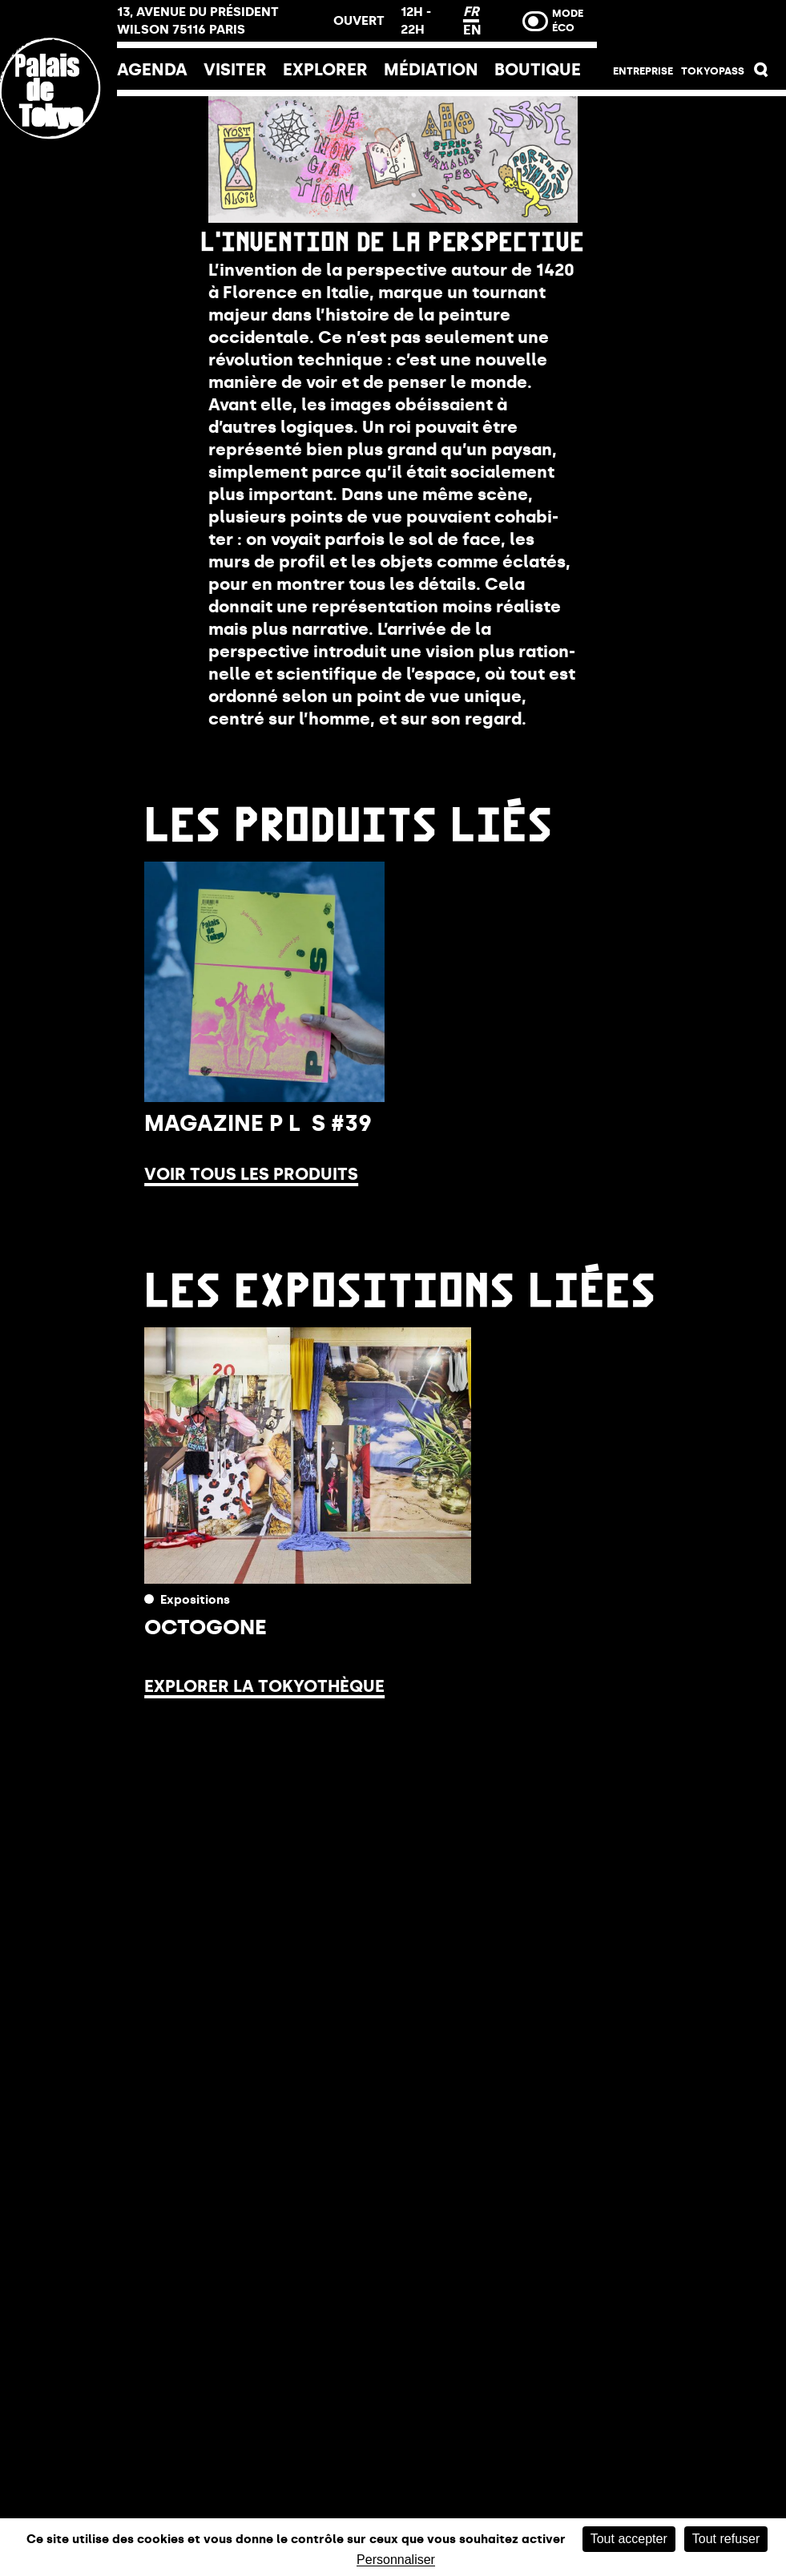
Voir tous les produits (251, 1174)
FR (471, 11)
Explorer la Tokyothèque (264, 1686)
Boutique (537, 69)
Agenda (152, 69)
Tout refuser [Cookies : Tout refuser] (726, 2539)
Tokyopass (712, 71)
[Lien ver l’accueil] (58, 194)
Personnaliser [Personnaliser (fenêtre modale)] (396, 2560)
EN (472, 30)
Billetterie (691, 26)
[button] (761, 73)
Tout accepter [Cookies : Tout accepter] (629, 2539)
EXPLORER (325, 69)
